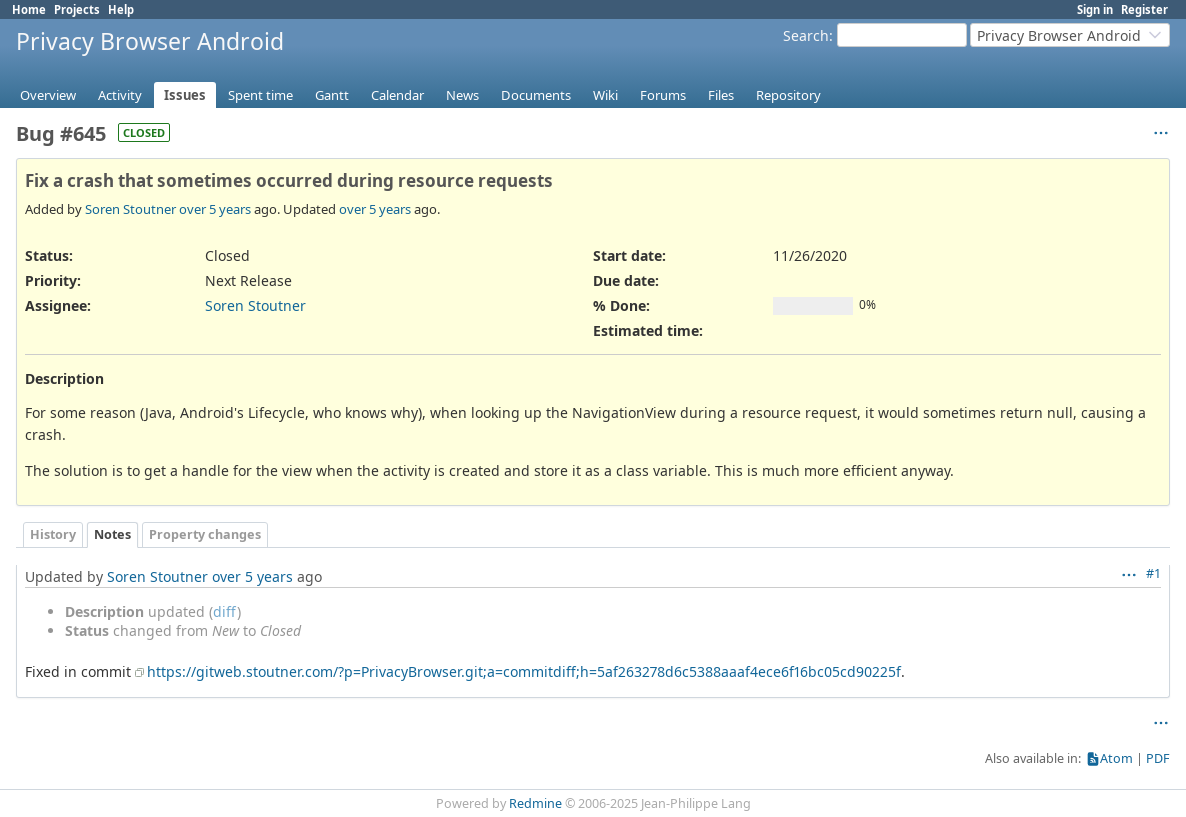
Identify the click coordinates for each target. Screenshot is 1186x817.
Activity (120, 95)
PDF (1158, 758)
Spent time (260, 95)
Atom (1116, 758)
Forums (663, 95)
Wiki (605, 95)
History (53, 534)
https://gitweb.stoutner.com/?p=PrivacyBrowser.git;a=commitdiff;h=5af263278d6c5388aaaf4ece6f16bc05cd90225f (524, 671)
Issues (185, 95)
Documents (536, 95)
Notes (112, 534)
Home (29, 9)
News (462, 95)
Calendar (397, 95)
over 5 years (215, 209)
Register (1144, 9)
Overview (48, 95)
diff (225, 611)
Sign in (1095, 9)
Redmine (535, 803)
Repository (788, 95)
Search (806, 35)
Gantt (332, 95)
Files (721, 95)
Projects (77, 9)
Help (121, 9)
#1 (1153, 573)
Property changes (205, 534)
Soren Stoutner (130, 209)
